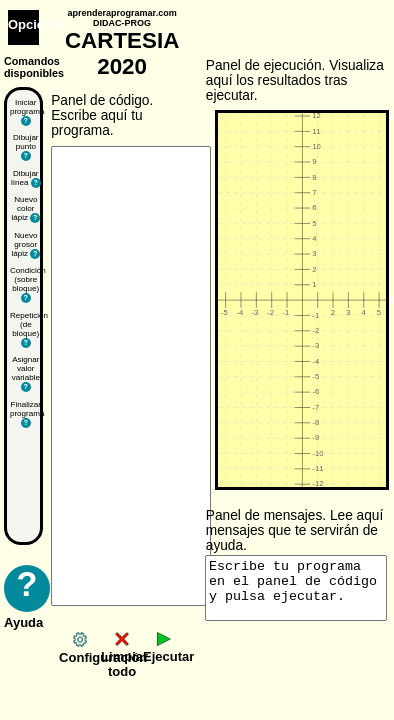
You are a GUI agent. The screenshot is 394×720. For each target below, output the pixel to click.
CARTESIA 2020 (122, 43)
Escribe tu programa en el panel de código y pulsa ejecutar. (296, 588)
